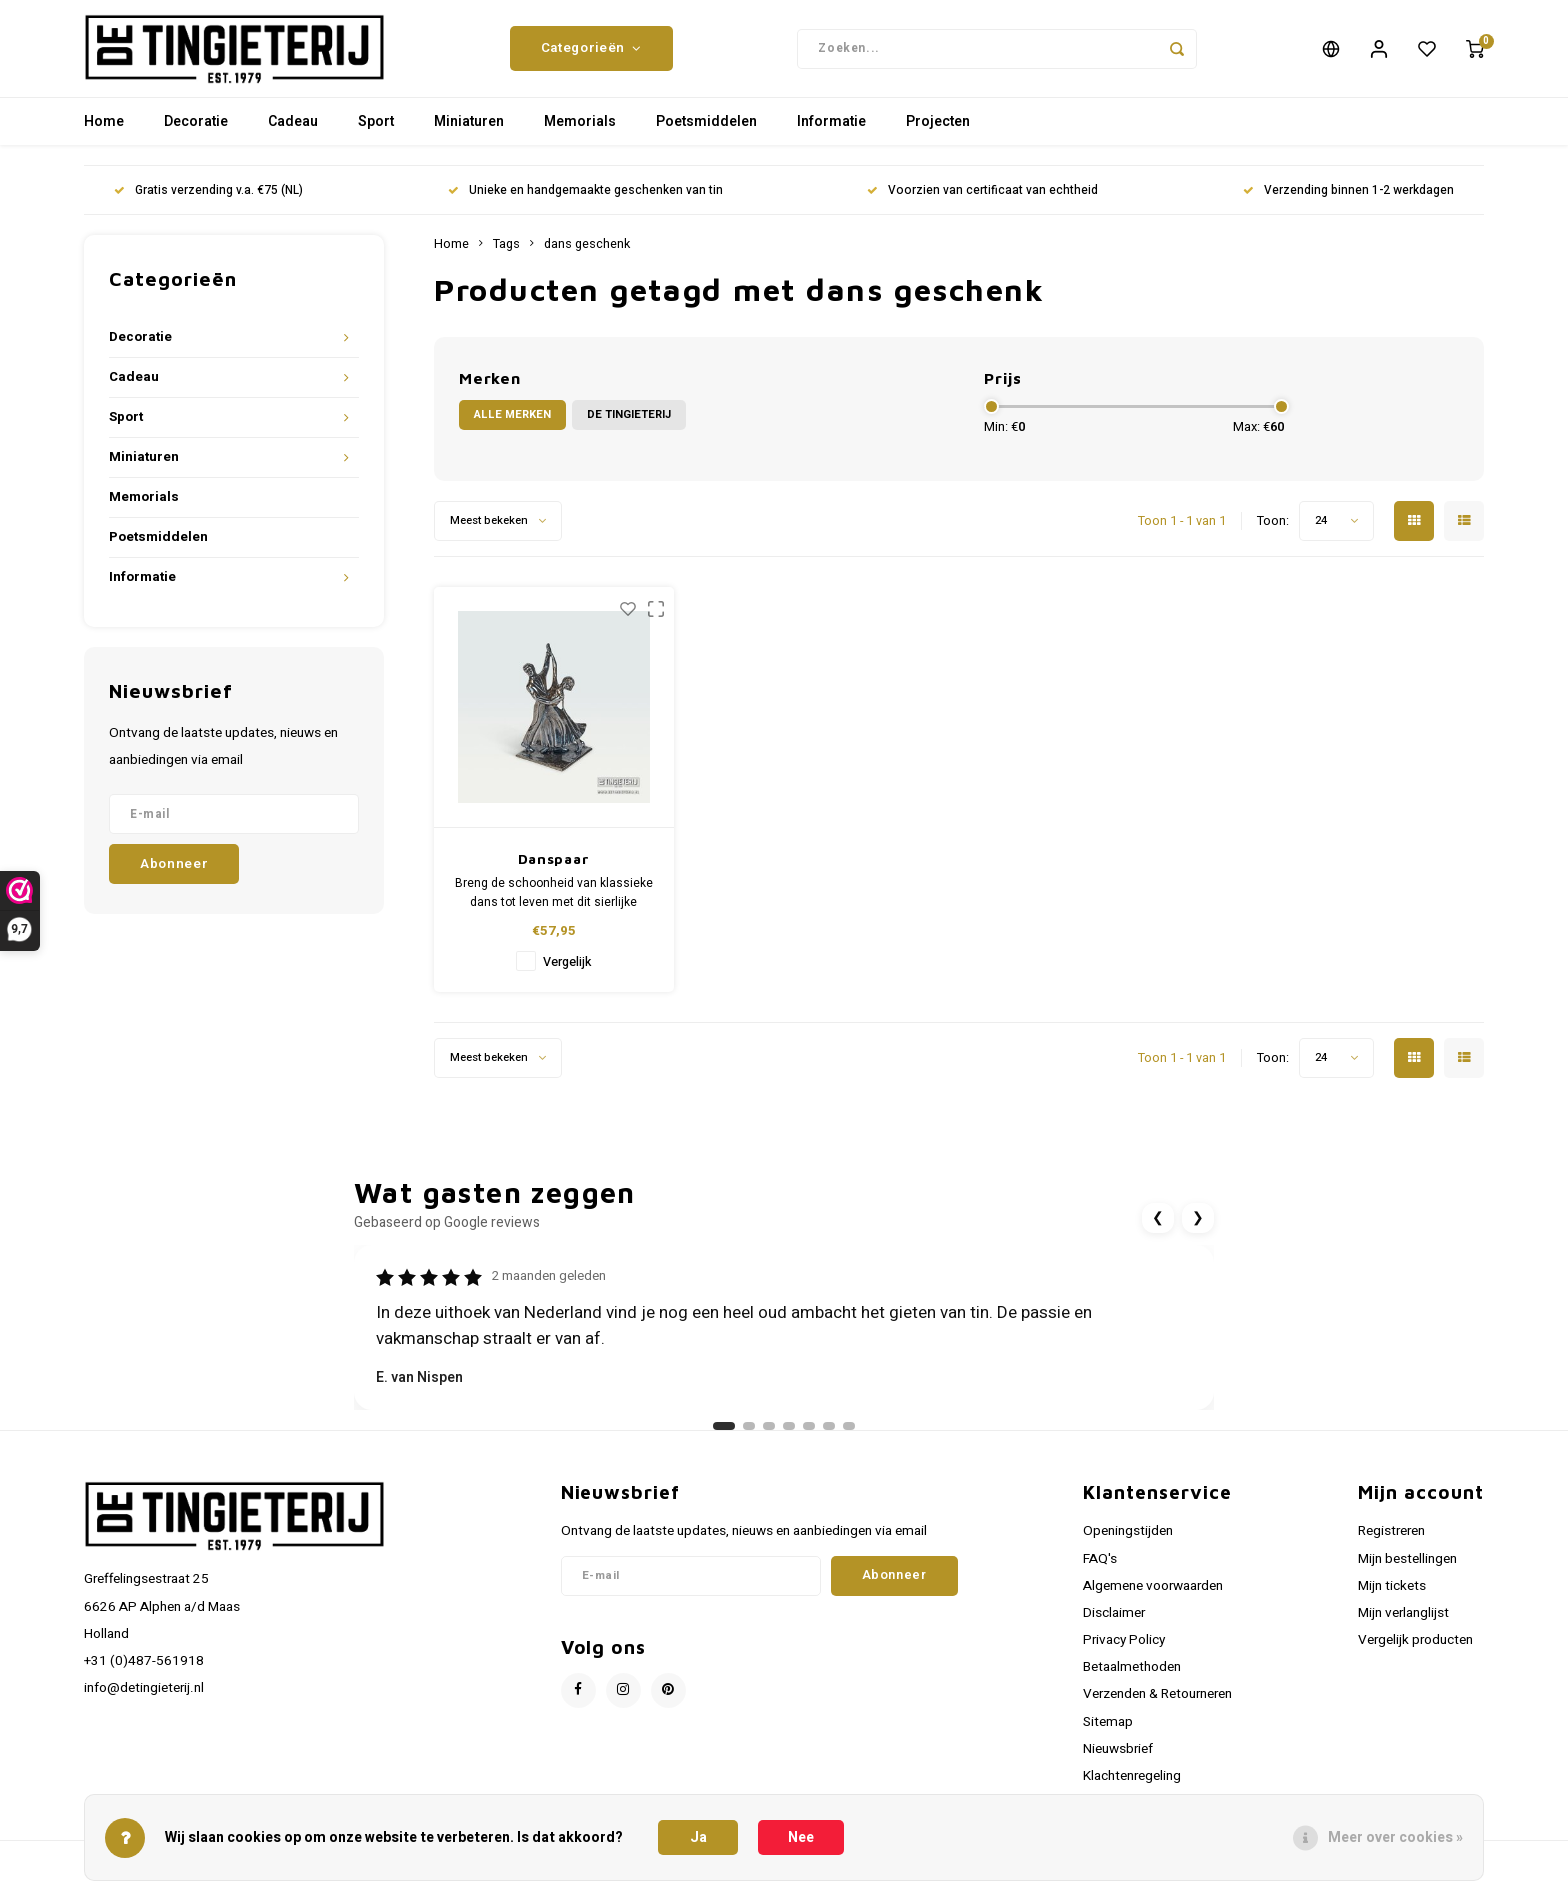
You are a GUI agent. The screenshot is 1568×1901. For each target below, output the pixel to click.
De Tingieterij (629, 427)
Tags (506, 257)
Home (104, 134)
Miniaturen (469, 134)
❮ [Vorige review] (1158, 1230)
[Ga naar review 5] (809, 1439)
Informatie (831, 134)
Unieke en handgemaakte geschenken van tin (585, 203)
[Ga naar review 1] (724, 1439)
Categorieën (591, 55)
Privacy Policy (1124, 1653)
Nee (801, 1837)
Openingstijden (1128, 1544)
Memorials (580, 134)
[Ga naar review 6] (829, 1439)
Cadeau (293, 134)
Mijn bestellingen (1407, 1571)
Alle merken (512, 427)
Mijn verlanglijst (1403, 1626)
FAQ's (1100, 1571)
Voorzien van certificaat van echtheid (982, 203)
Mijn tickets (1392, 1599)
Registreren (1391, 1544)
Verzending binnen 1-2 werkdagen (1348, 203)
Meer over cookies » (1395, 1837)
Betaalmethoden (1132, 1680)
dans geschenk (587, 257)
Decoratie (196, 134)
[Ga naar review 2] (749, 1439)
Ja (698, 1837)
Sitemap (1108, 1734)
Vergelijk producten (1415, 1653)
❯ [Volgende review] (1198, 1230)
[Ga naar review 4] (789, 1439)
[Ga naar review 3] (769, 1439)
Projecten (938, 134)
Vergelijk (567, 975)
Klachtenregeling (1132, 1789)
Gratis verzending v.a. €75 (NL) (208, 203)
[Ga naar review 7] (849, 1439)
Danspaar (554, 871)
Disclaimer (1114, 1626)
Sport (376, 134)
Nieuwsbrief (1118, 1762)
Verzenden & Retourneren (1157, 1707)
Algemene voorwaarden (1153, 1599)
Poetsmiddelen (706, 134)
